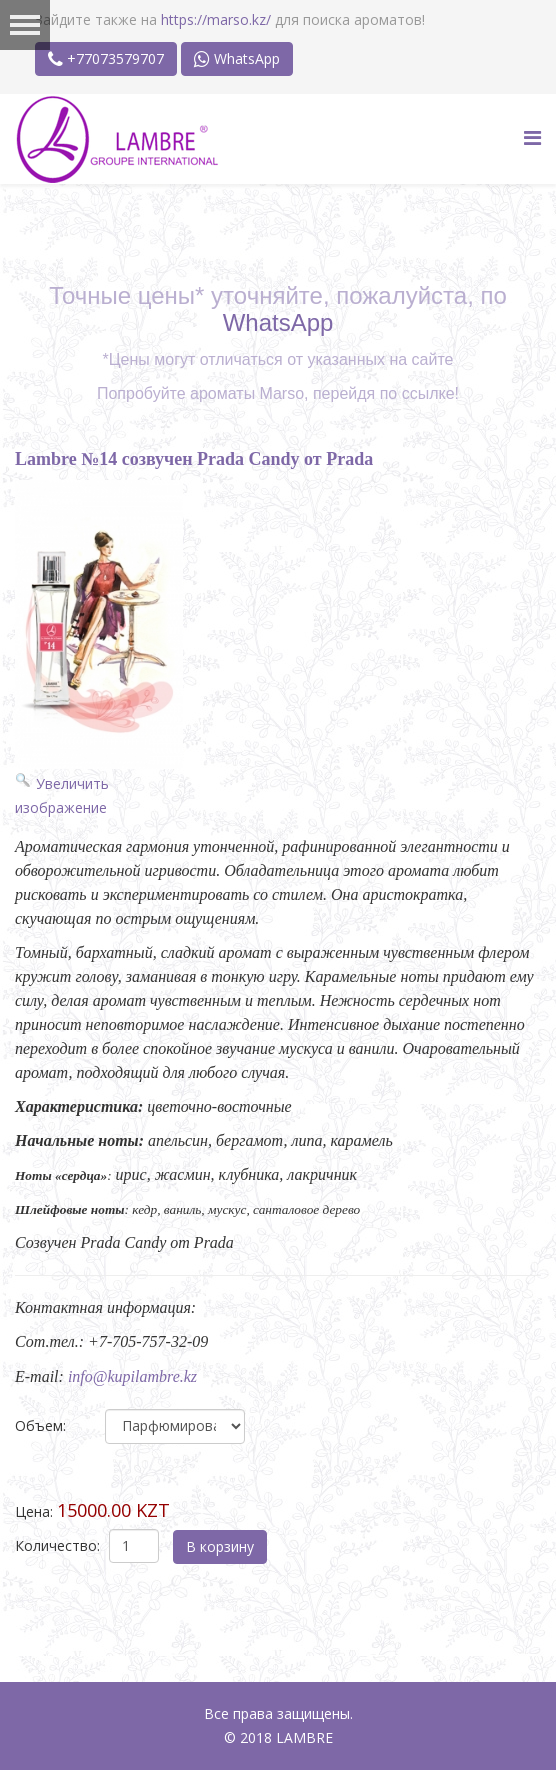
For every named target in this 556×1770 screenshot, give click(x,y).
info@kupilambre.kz (132, 1376)
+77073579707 (106, 58)
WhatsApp (237, 58)
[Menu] (532, 137)
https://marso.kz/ (216, 19)
